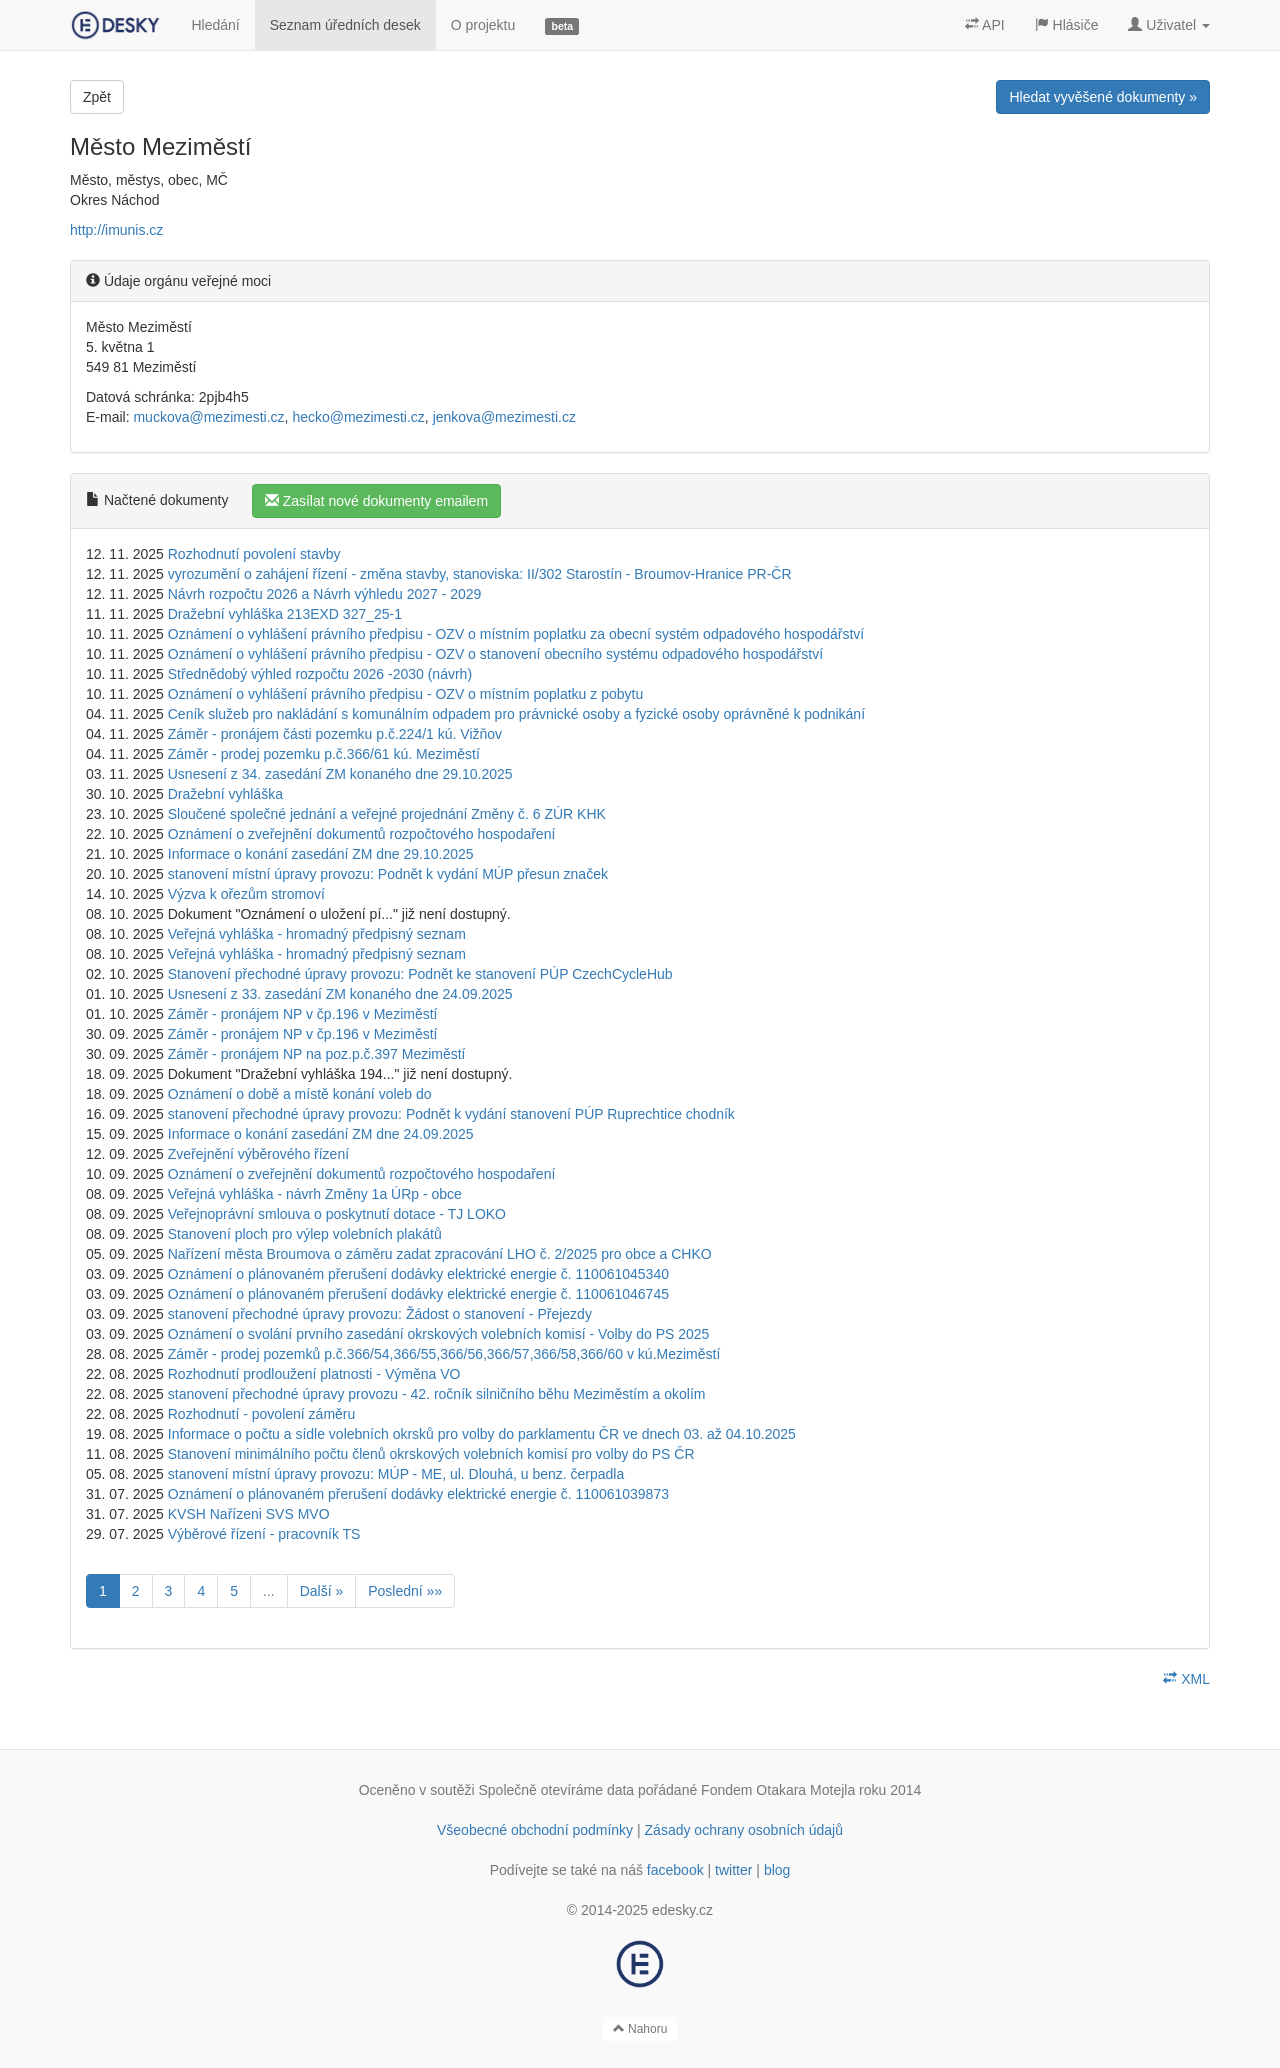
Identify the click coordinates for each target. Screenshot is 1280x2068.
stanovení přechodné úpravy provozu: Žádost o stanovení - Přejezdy (380, 1314)
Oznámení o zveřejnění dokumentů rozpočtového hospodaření (362, 834)
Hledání (215, 25)
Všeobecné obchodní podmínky (535, 1830)
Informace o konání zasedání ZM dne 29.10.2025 (321, 854)
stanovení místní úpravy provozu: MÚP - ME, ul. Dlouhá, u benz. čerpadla (396, 1474)
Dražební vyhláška (225, 794)
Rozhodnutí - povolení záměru (262, 1414)
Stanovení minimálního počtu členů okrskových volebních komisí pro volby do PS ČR (431, 1454)
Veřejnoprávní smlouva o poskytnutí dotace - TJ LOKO (337, 1214)
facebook (675, 1870)
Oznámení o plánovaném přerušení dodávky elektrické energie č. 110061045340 (418, 1274)
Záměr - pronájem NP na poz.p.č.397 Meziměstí (317, 1054)
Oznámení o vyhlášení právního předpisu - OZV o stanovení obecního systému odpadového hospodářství (495, 654)
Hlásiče (1067, 25)
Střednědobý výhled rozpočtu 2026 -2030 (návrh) (320, 674)
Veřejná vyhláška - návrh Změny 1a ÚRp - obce (315, 1194)
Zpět (97, 97)
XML (1186, 1679)
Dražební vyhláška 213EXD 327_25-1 (285, 614)
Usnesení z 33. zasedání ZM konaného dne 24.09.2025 (340, 994)
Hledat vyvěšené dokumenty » (1103, 97)
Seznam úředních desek (345, 25)
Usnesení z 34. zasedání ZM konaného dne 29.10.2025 (340, 774)
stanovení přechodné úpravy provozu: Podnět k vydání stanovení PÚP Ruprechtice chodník (451, 1114)
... (269, 1591)
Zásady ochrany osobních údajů (744, 1830)
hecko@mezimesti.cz (358, 417)
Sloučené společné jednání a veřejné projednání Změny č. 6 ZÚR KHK (387, 814)
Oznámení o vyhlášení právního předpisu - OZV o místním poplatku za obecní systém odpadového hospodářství (516, 634)
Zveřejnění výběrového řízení (258, 1154)
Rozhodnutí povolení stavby (254, 554)
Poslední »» (405, 1591)
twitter (733, 1870)
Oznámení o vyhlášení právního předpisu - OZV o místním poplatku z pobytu (405, 694)
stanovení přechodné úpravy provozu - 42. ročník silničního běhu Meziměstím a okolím (437, 1394)
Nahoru (640, 2029)
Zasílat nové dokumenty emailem (376, 501)
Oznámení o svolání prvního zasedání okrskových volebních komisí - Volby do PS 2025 (439, 1334)
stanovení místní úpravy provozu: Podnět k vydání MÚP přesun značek (388, 874)
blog (777, 1870)
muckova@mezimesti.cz (208, 417)
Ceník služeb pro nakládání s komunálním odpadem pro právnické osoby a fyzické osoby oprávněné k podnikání (516, 714)
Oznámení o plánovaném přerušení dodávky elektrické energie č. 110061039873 (418, 1494)
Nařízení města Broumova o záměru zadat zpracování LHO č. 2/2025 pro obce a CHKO (440, 1254)
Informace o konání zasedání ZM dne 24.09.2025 (321, 1134)
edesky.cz (682, 1910)
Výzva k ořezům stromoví (246, 894)
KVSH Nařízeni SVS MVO (249, 1514)
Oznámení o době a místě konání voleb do (300, 1094)
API (985, 25)
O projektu (483, 25)
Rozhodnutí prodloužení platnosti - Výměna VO (314, 1374)
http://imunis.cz (116, 230)
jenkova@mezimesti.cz (504, 417)
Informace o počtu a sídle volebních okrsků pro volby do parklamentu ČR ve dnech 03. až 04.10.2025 (482, 1434)
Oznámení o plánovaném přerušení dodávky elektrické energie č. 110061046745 (418, 1294)
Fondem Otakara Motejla (778, 1790)
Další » (322, 1591)
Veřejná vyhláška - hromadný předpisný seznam (317, 934)
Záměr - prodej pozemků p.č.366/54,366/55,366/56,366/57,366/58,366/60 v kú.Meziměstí (444, 1354)
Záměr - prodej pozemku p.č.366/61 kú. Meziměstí (324, 754)
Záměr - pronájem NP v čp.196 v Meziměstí (303, 1014)
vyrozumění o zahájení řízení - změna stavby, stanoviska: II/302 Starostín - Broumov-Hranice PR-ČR (480, 574)
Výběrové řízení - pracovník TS (264, 1534)
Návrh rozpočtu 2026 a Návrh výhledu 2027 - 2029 (325, 594)
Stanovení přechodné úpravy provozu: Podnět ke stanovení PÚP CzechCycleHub (420, 974)
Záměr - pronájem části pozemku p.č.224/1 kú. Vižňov (335, 734)
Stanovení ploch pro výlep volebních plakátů (305, 1234)
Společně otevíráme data (557, 1790)
